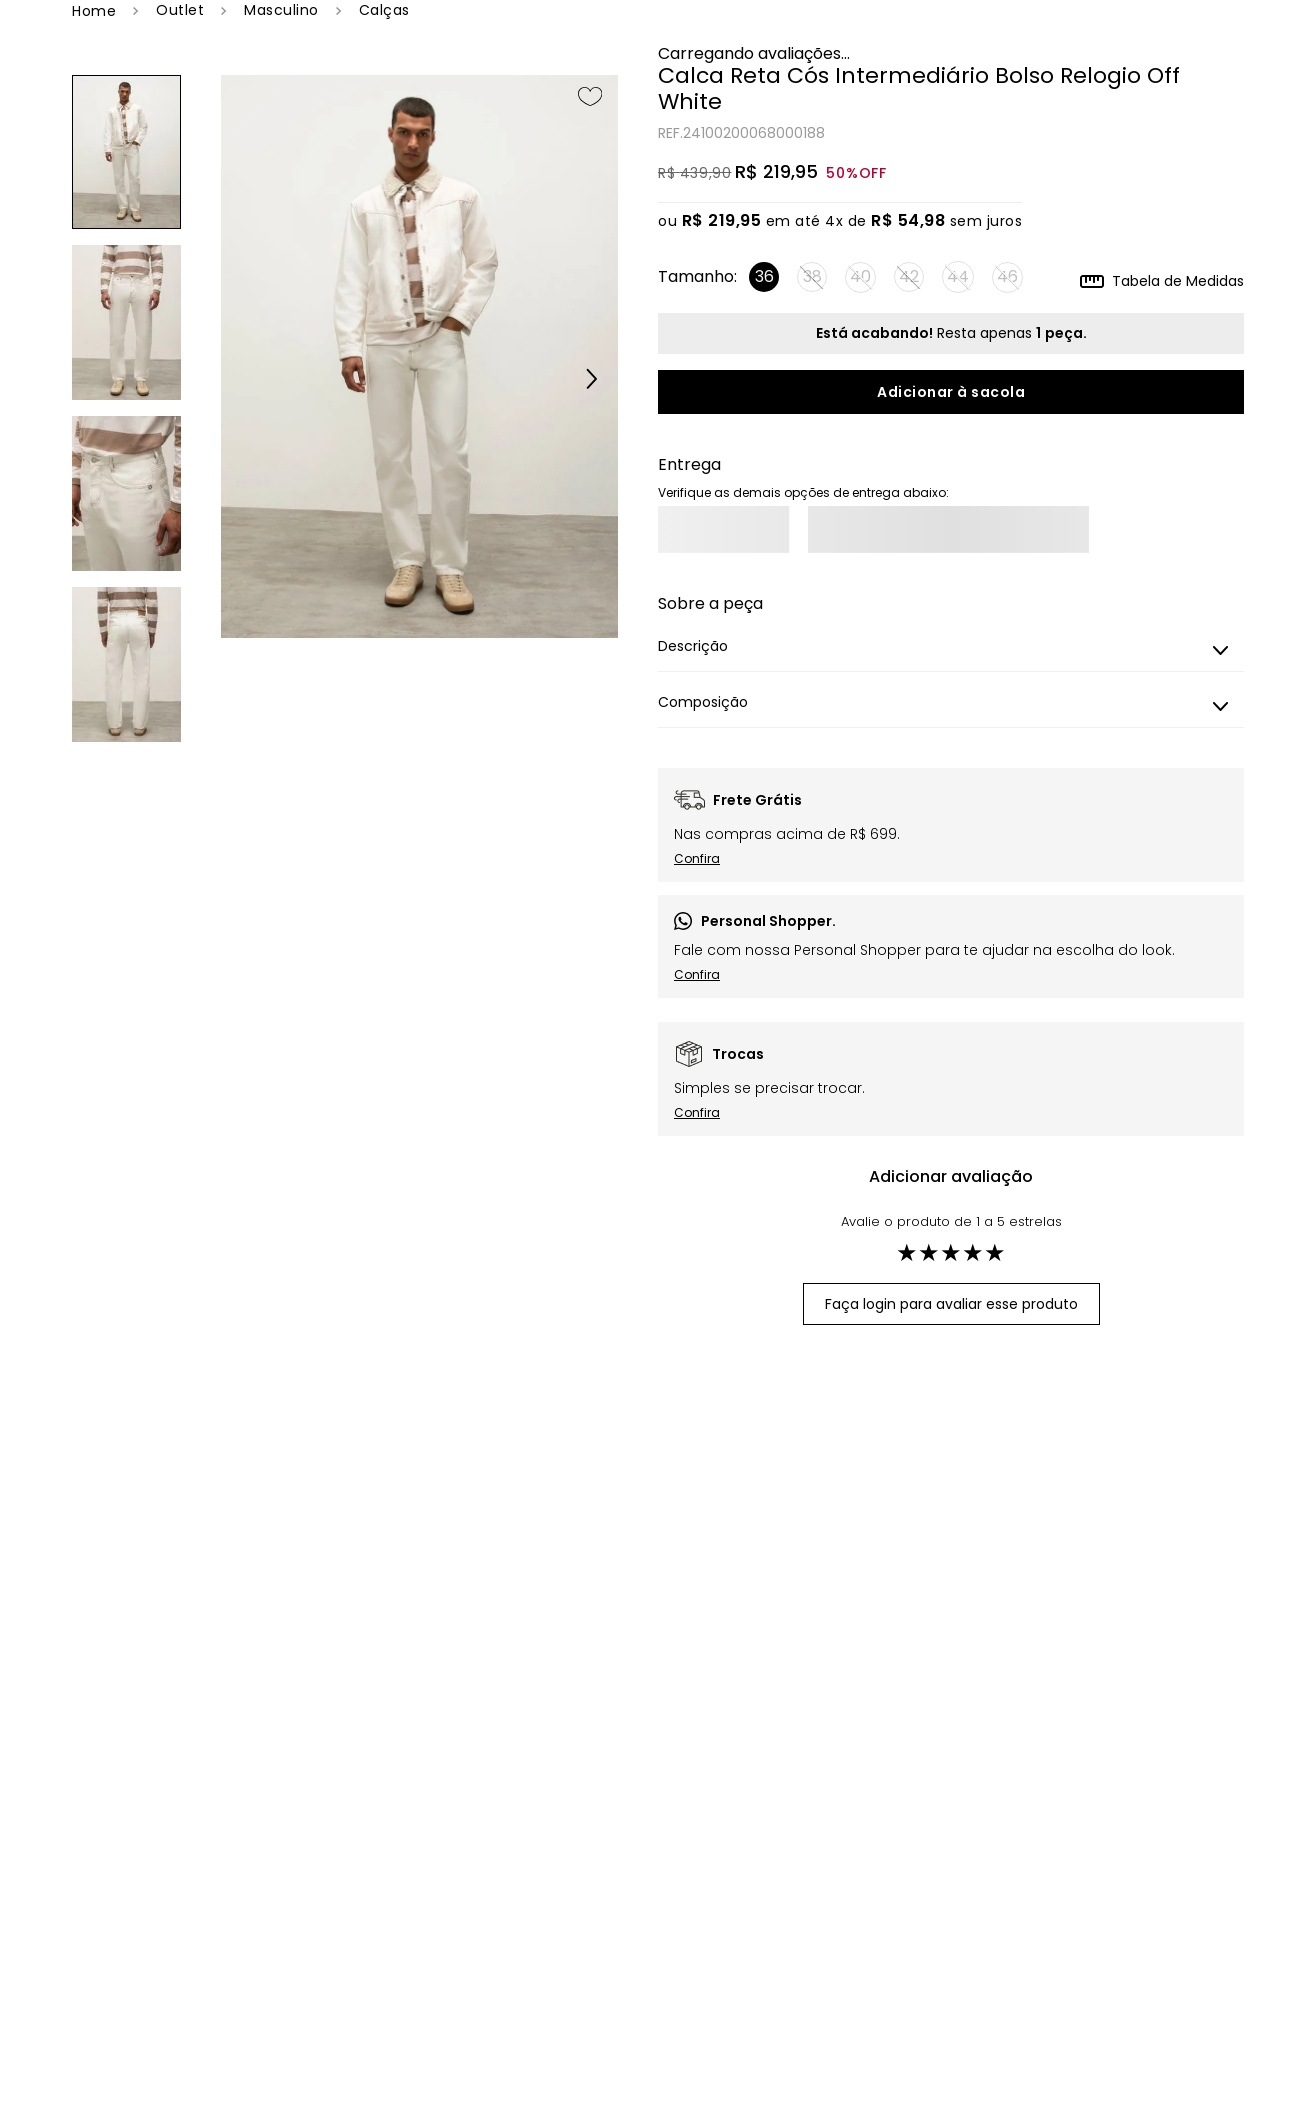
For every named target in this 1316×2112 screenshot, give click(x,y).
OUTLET (180, 10)
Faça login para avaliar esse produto (951, 1304)
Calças (384, 10)
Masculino (281, 10)
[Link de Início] (94, 11)
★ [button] (907, 1252)
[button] (578, 381)
